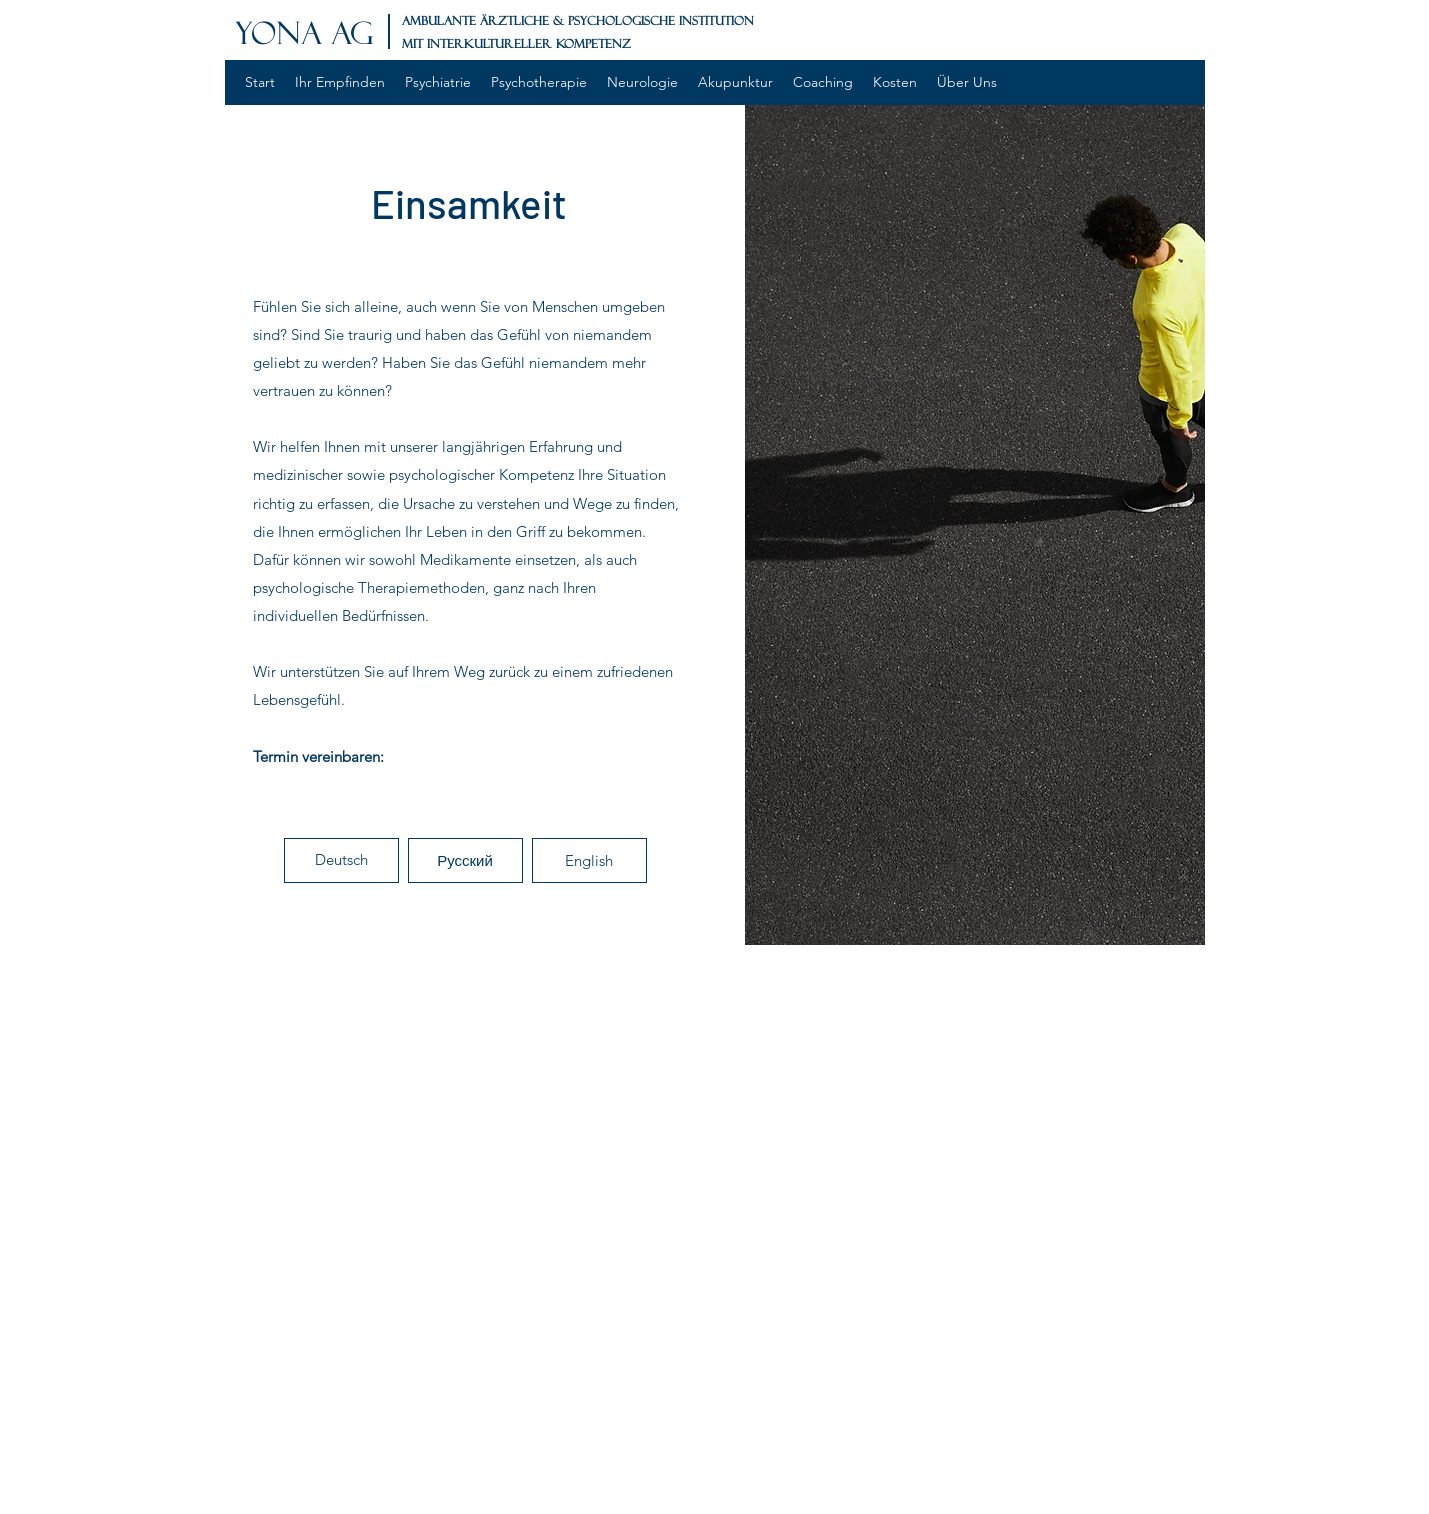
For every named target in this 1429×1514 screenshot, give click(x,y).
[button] (341, 860)
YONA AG (304, 33)
